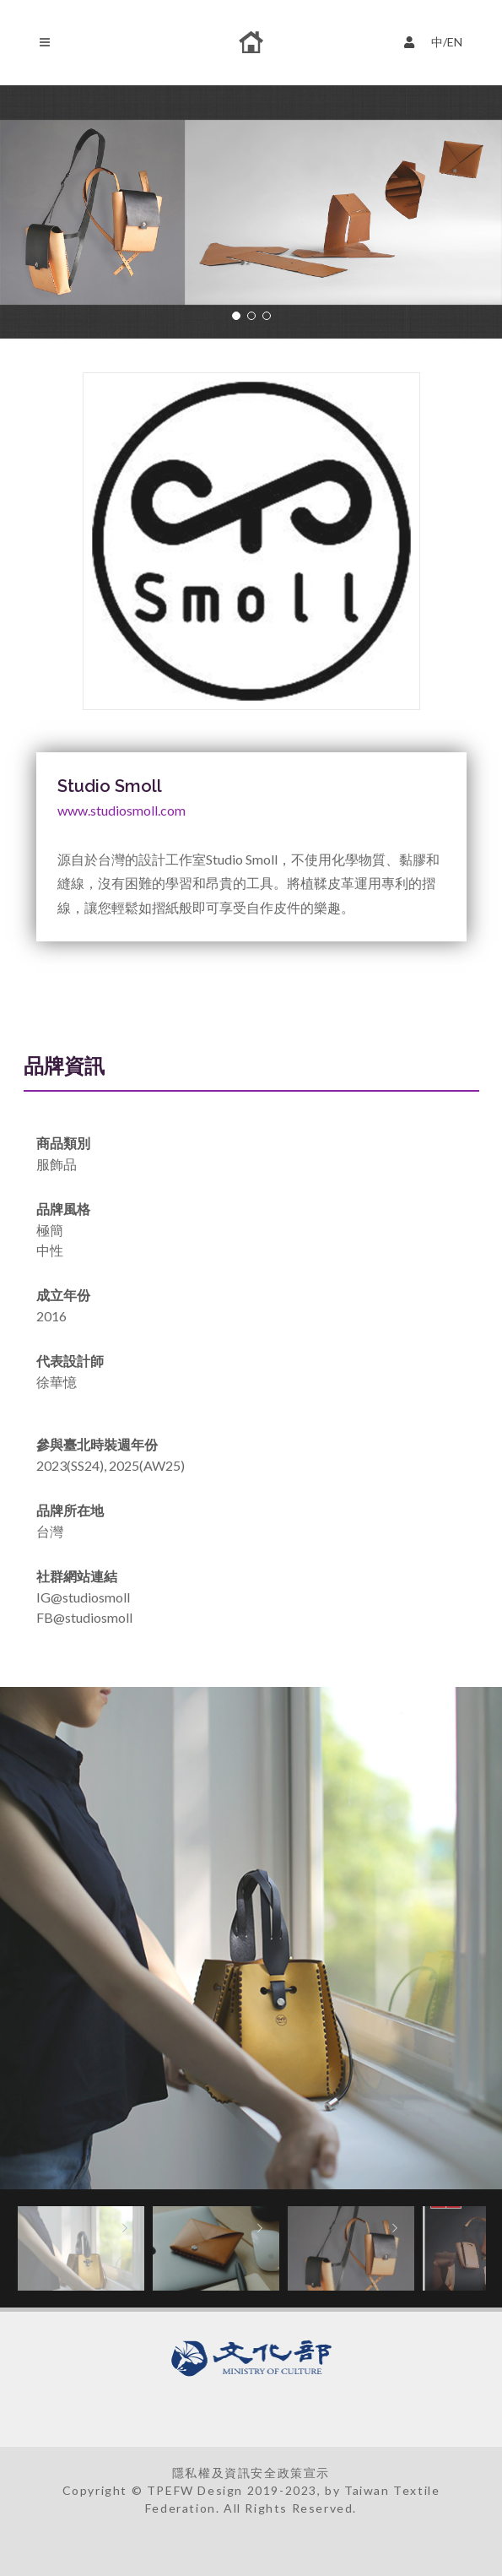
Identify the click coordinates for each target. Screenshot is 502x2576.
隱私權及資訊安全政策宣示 (251, 2472)
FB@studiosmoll (84, 1617)
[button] (236, 316)
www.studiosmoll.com (121, 810)
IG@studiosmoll (83, 1597)
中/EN (437, 40)
